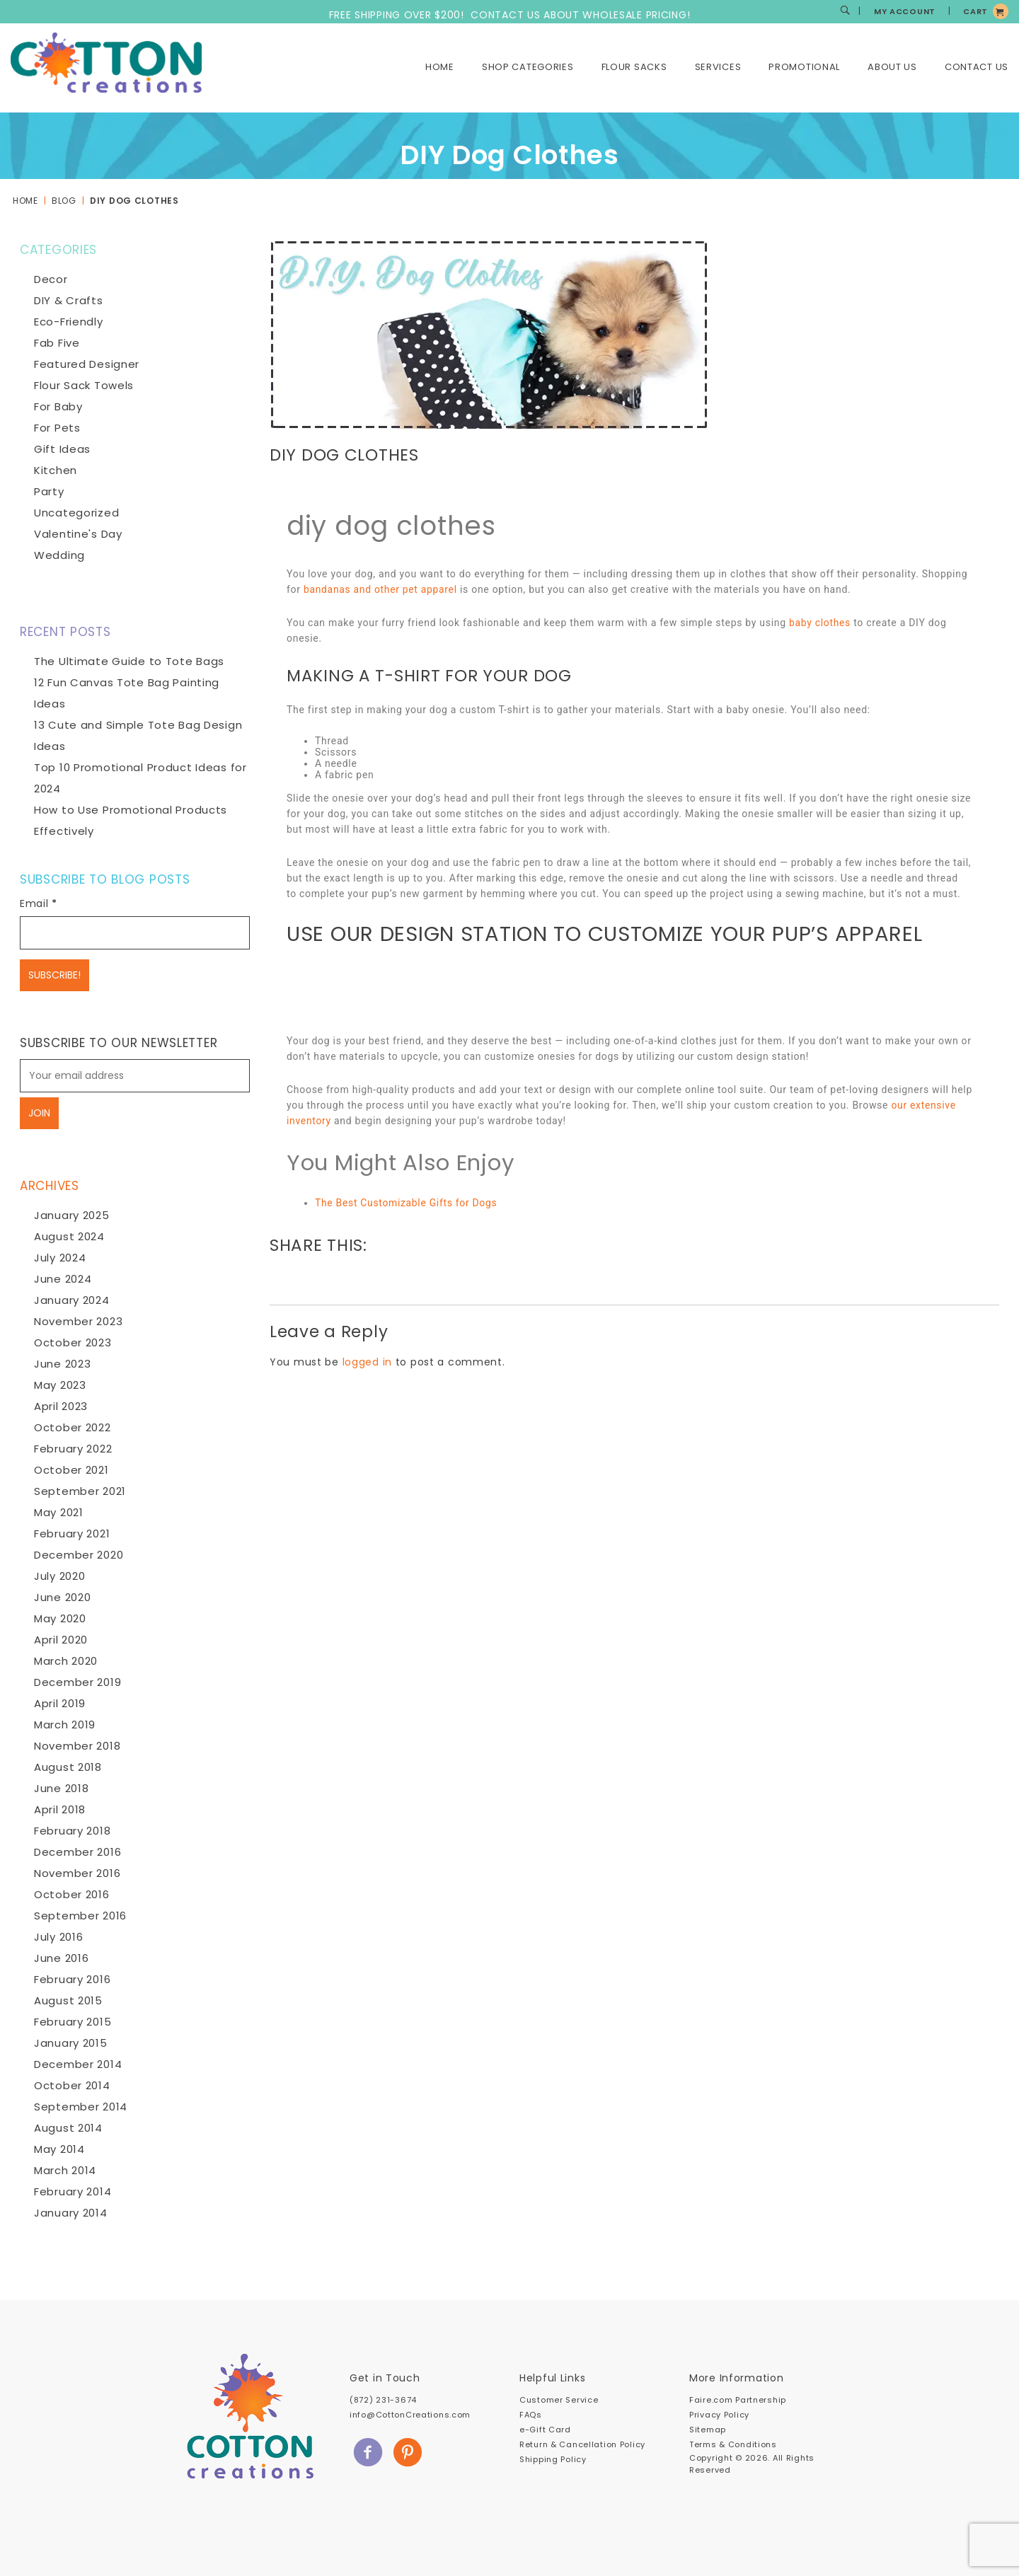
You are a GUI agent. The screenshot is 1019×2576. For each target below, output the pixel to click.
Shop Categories (528, 67)
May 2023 (60, 1384)
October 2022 (72, 1427)
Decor (51, 279)
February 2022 (73, 1448)
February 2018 (72, 1830)
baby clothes (820, 622)
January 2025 (72, 1215)
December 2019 (77, 1682)
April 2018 (60, 1809)
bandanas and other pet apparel (381, 589)
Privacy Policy (719, 2414)
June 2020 (62, 1597)
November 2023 (78, 1321)
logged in (367, 1362)
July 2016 (58, 1936)
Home (439, 67)
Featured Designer (86, 364)
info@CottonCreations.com (410, 2414)
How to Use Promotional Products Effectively (130, 820)
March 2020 (66, 1660)
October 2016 (72, 1894)
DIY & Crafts (68, 300)
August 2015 (68, 2000)
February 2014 (72, 2191)
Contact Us (976, 67)
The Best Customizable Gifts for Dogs (406, 1202)
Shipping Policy (553, 2459)
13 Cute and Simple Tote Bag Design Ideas (138, 735)
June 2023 (62, 1363)
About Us (892, 67)
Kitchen (55, 470)
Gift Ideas (62, 448)
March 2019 (65, 1724)
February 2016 (72, 1979)
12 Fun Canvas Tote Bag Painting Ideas (126, 693)
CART (975, 11)
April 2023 (61, 1406)
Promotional (804, 67)
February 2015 (72, 2021)
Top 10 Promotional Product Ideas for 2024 (140, 778)
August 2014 (68, 2127)
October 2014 (72, 2085)
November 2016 (77, 1873)
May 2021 (59, 1512)
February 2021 (72, 1533)
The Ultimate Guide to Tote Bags (129, 661)
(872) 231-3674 (383, 2399)
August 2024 (69, 1236)
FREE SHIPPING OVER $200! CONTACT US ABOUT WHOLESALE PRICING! (510, 15)
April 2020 (61, 1639)
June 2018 (61, 1788)
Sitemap (707, 2429)
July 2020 (59, 1576)
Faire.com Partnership (737, 2399)
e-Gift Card (545, 2429)
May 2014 (59, 2149)
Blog (64, 201)
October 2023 (73, 1342)
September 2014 (80, 2106)
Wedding (59, 555)
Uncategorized (76, 512)
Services (718, 67)
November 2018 (77, 1745)
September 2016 (80, 1915)
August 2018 (68, 1767)
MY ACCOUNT (904, 11)
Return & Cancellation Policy (582, 2444)
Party (49, 491)
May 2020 (60, 1618)
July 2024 (60, 1257)
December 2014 (78, 2064)
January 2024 (72, 1300)
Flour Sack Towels (84, 385)
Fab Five (57, 342)
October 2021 (71, 1469)
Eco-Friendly (68, 321)
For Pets (57, 427)
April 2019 (60, 1703)
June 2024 (62, 1278)
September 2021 (80, 1491)
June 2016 (61, 1958)
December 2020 (78, 1554)
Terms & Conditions (733, 2444)
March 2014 (65, 2170)
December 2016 (77, 1851)
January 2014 (71, 2212)
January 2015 (71, 2042)
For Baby (58, 406)
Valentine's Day (78, 533)
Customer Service (558, 2399)
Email (38, 903)
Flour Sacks (634, 67)
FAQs (530, 2414)
